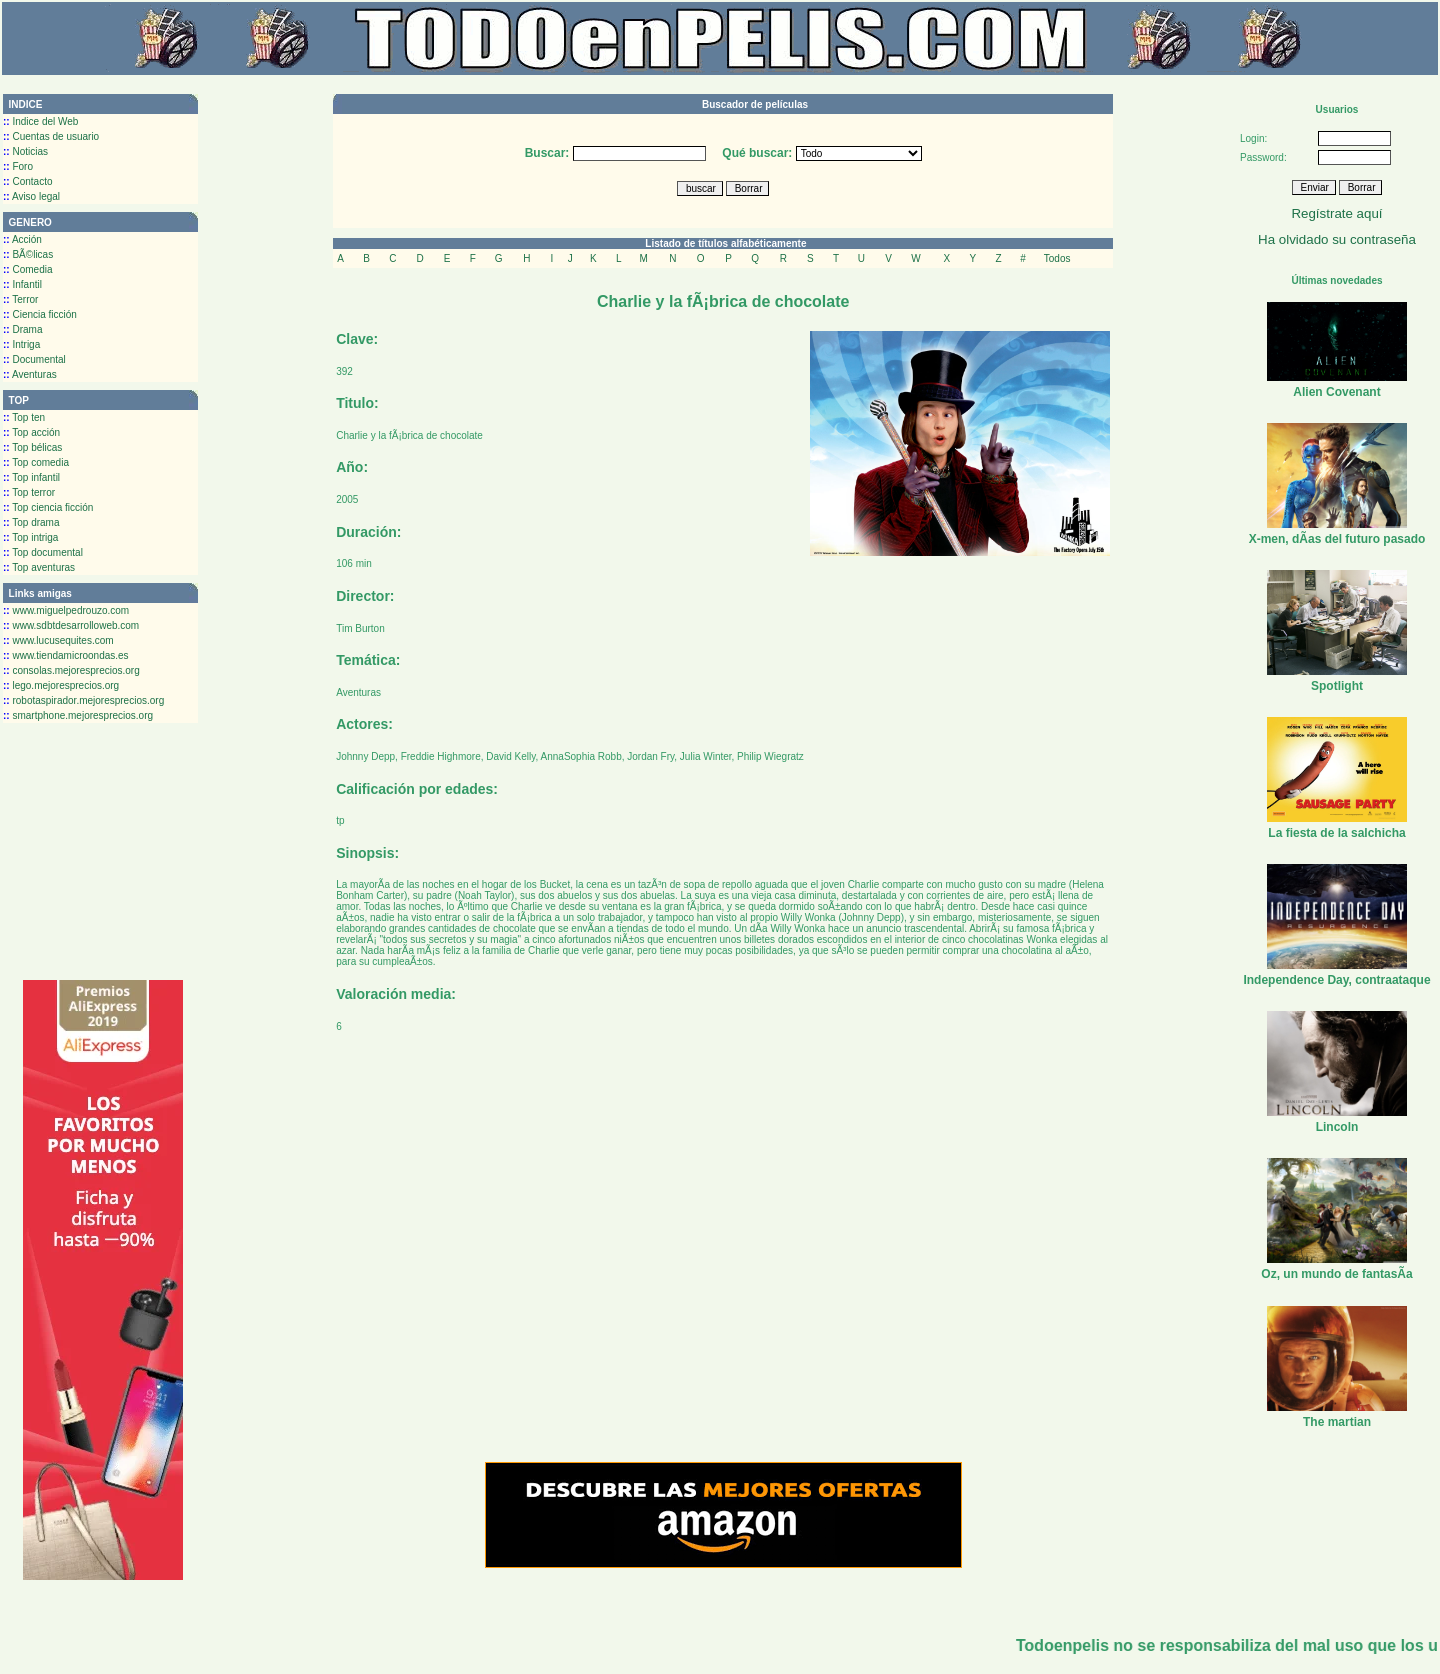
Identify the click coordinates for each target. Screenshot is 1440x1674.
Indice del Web (40, 121)
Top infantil (31, 477)
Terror (20, 299)
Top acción (31, 432)
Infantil (22, 284)
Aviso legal (31, 196)
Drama (22, 329)
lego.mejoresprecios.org (61, 685)
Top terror (29, 492)
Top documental (43, 552)
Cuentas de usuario (51, 136)
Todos (1057, 258)
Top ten (24, 417)
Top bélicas (32, 447)
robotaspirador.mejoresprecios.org (83, 700)
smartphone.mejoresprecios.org (78, 715)
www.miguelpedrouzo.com (66, 610)
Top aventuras (39, 567)
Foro (18, 166)
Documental (34, 359)
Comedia (27, 269)
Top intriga (30, 537)
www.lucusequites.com (58, 640)
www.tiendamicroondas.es (66, 655)
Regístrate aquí (1336, 213)
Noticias (25, 151)
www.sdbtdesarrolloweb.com (71, 625)
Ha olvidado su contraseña (1337, 239)
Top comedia (36, 462)
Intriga (21, 344)
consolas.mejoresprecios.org (71, 670)
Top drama (31, 522)
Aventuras (30, 374)
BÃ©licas (28, 254)
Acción (22, 239)
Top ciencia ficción (48, 507)
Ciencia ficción (40, 314)
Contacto (27, 181)
